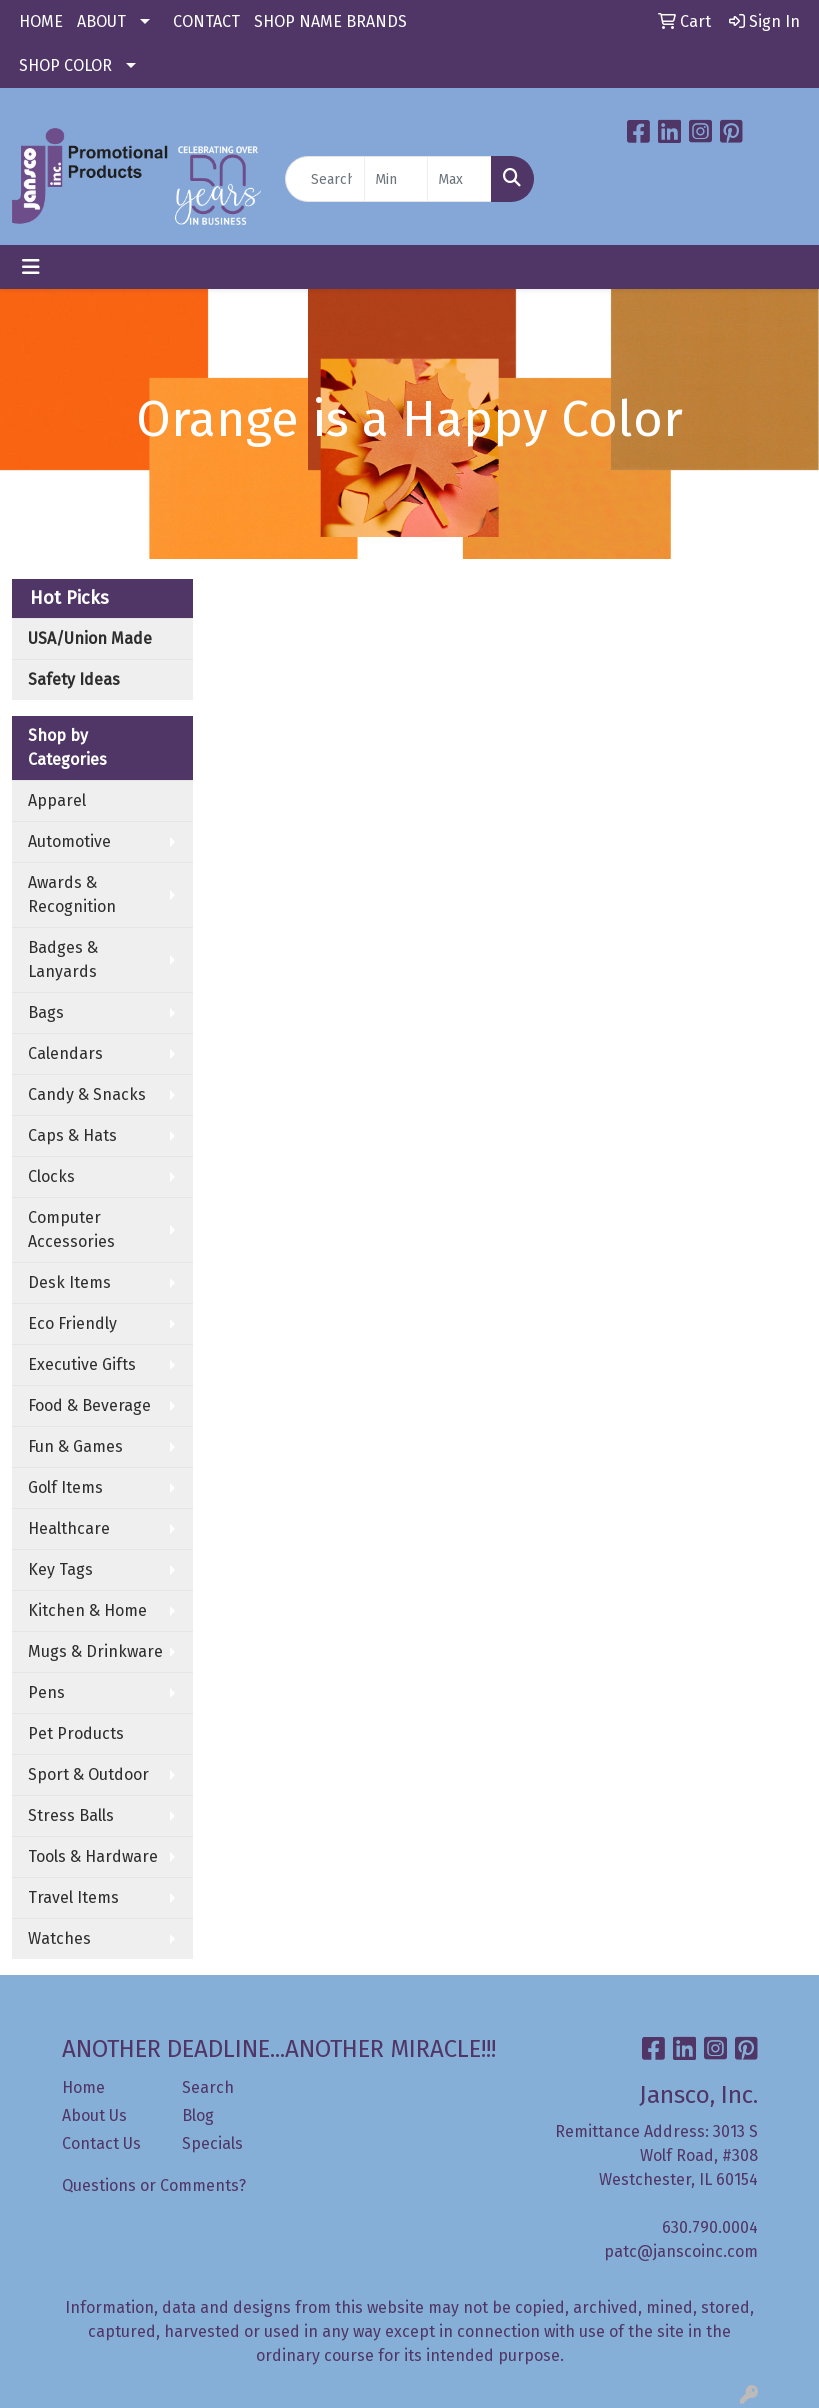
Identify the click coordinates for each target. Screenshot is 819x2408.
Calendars (65, 1053)
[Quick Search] (325, 179)
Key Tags (60, 1569)
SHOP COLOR (65, 65)
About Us (94, 2115)
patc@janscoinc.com (681, 2251)
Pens (46, 1692)
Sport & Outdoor (88, 1774)
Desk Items (69, 1282)
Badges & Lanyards (63, 959)
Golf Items (65, 1487)
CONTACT (206, 21)
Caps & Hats (72, 1135)
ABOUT (101, 21)
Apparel (57, 800)
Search (208, 2087)
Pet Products (76, 1733)
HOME (41, 21)
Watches (59, 1938)
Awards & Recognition (72, 894)
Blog (198, 2115)
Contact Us (101, 2143)
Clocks (51, 1176)
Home (83, 2087)
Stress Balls (71, 1815)
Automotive (69, 841)
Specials (212, 2143)
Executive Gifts (82, 1364)
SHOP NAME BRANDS (330, 21)
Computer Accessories (71, 1229)
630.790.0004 (710, 2227)
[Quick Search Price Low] (396, 179)
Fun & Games (75, 1446)
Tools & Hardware (93, 1856)
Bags (46, 1012)
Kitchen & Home (87, 1610)
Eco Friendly (72, 1323)
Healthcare (69, 1528)
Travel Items (73, 1897)
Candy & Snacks (87, 1094)
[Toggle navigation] (31, 267)
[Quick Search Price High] (459, 179)
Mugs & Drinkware (95, 1651)
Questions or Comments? (154, 2185)
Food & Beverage (89, 1405)
